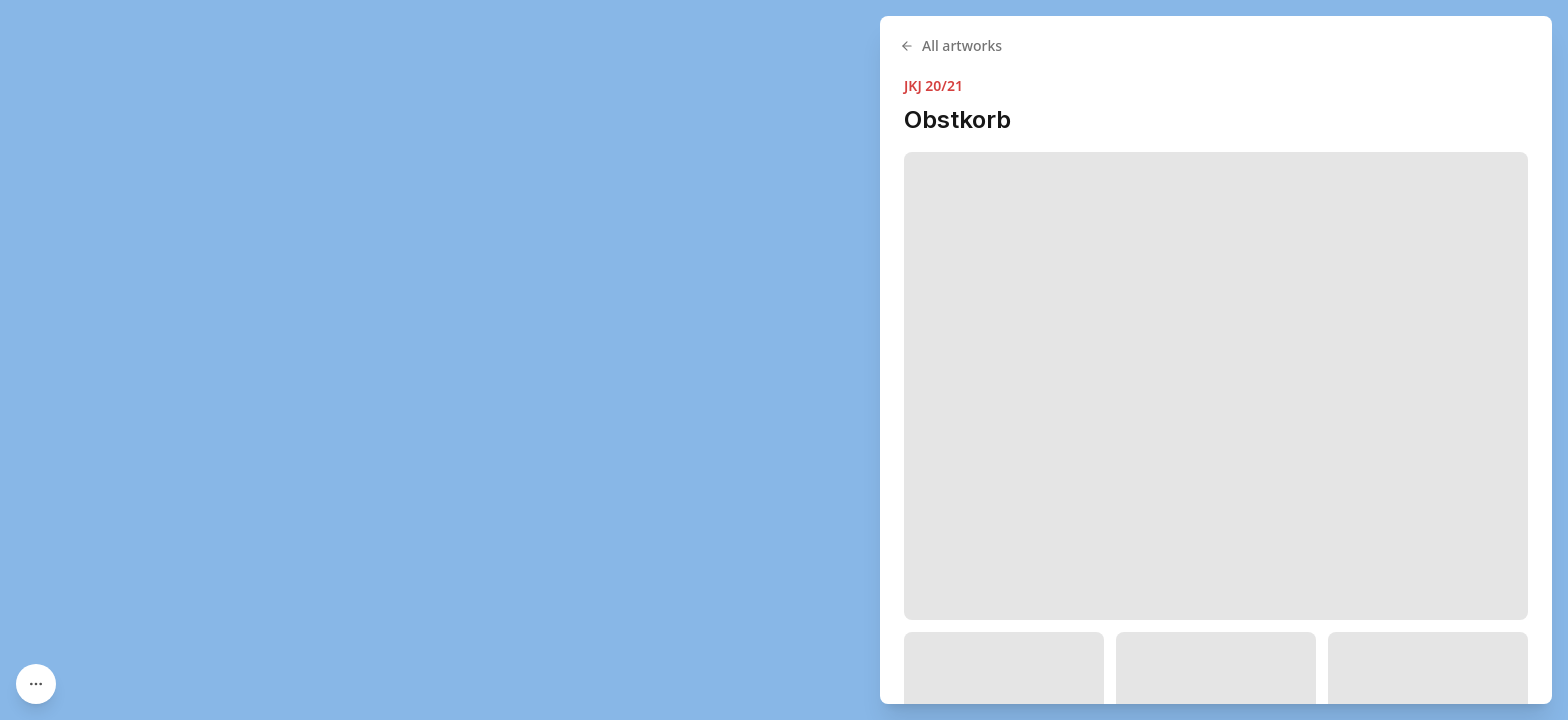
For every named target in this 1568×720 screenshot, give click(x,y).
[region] (784, 360)
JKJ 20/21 (933, 85)
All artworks (951, 45)
